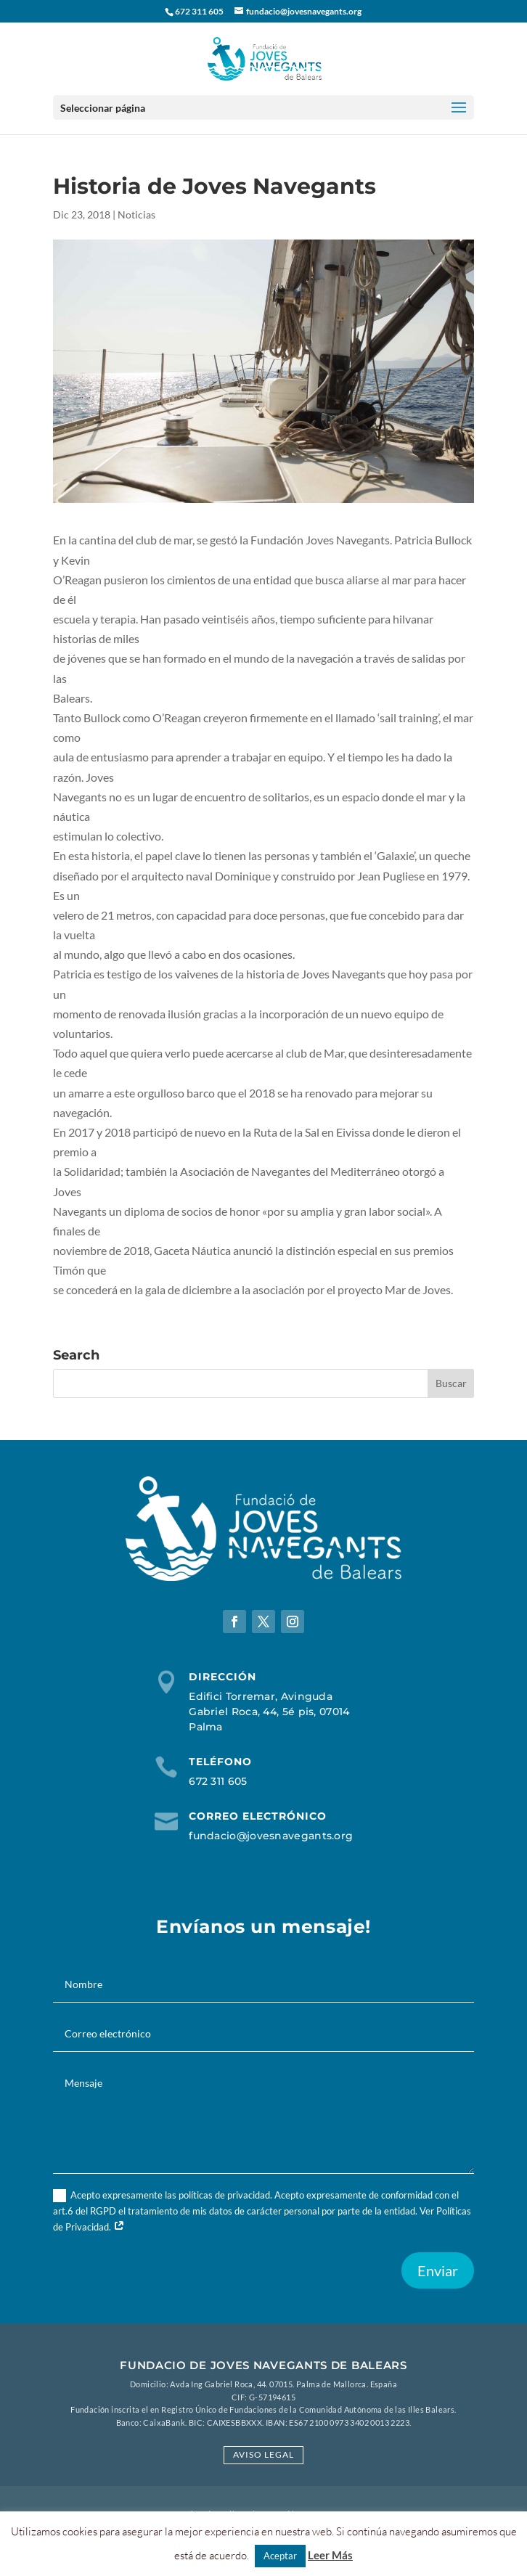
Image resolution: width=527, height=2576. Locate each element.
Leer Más (330, 2554)
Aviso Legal (263, 2454)
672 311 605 (218, 1781)
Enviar (437, 2270)
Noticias (136, 214)
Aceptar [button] (280, 2555)
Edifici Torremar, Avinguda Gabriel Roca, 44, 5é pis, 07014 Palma (269, 1711)
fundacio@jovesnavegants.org (271, 1835)
